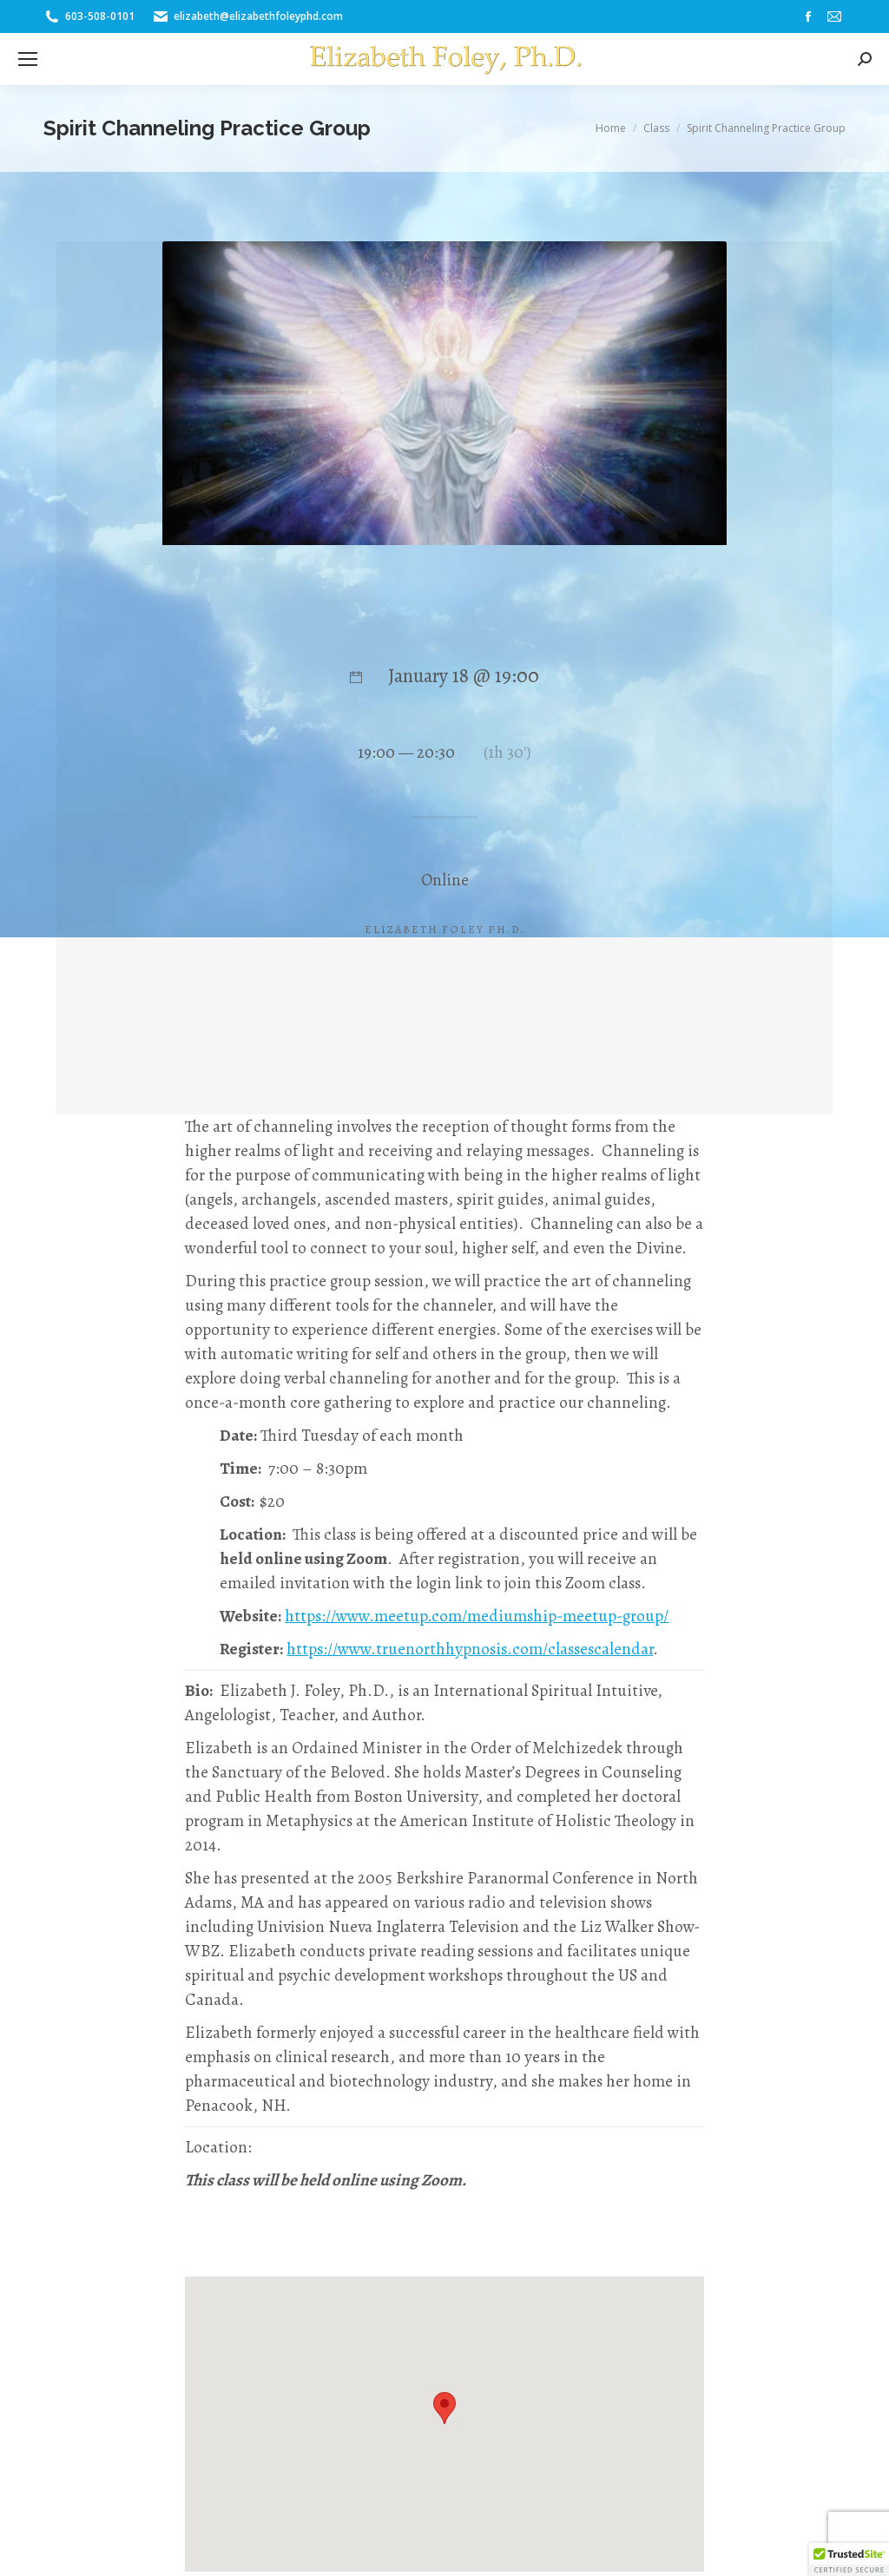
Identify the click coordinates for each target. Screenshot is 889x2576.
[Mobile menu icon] (27, 59)
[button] (849, 2559)
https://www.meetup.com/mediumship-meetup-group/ (476, 1616)
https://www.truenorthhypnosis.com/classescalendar (469, 1649)
